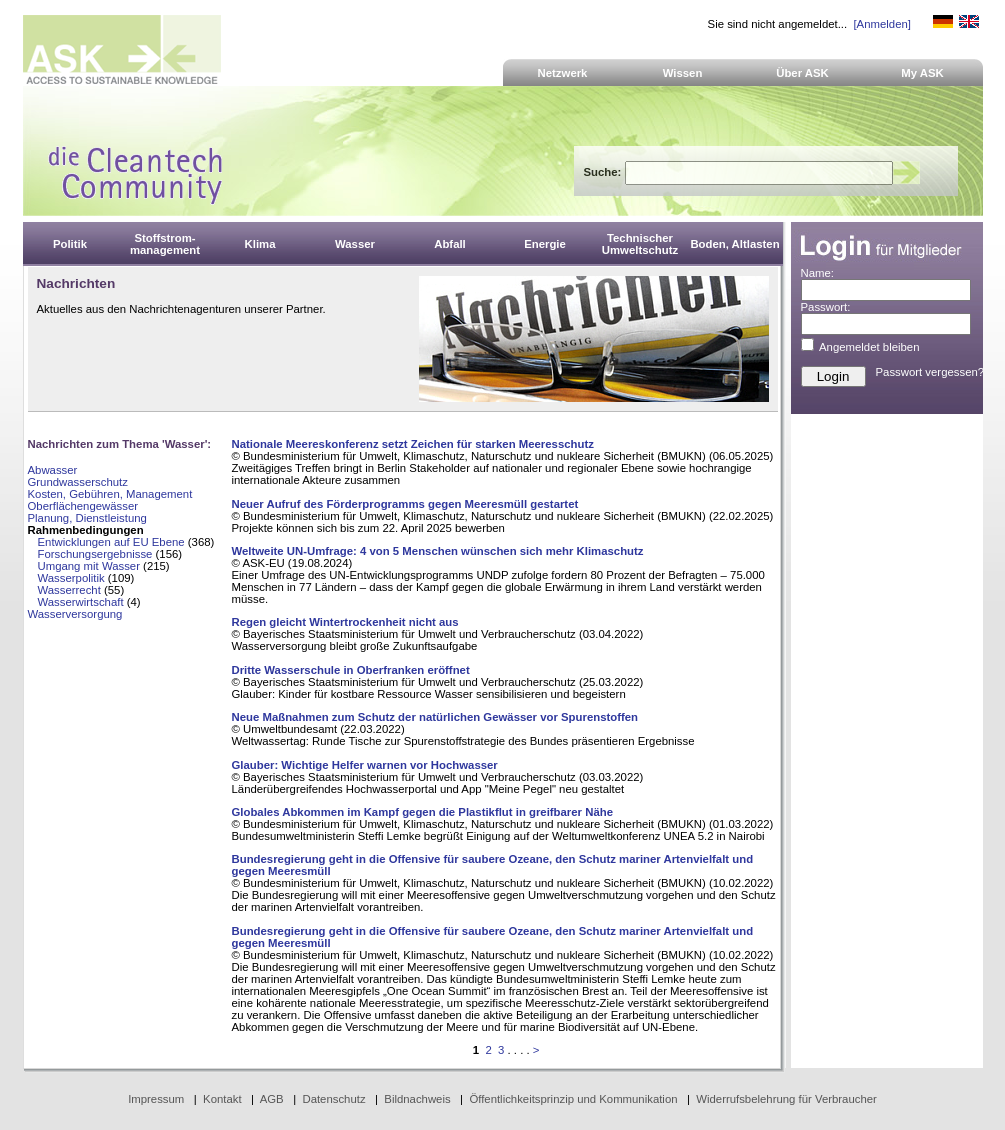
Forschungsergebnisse (95, 554)
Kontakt (222, 1099)
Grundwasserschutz (78, 482)
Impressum (156, 1099)
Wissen (683, 73)
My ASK (922, 73)
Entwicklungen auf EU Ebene (111, 542)
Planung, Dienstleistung (87, 518)
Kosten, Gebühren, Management (110, 494)
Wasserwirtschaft (81, 602)
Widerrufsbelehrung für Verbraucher (786, 1099)
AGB (272, 1099)
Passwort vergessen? (930, 372)
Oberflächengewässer (83, 506)
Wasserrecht (69, 590)
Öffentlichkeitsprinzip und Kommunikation (573, 1099)
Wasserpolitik (71, 578)
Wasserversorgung (75, 614)
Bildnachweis (417, 1099)
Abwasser (53, 470)
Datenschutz (333, 1099)
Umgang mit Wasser (89, 566)
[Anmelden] (881, 24)
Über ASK (802, 73)
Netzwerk (563, 73)
